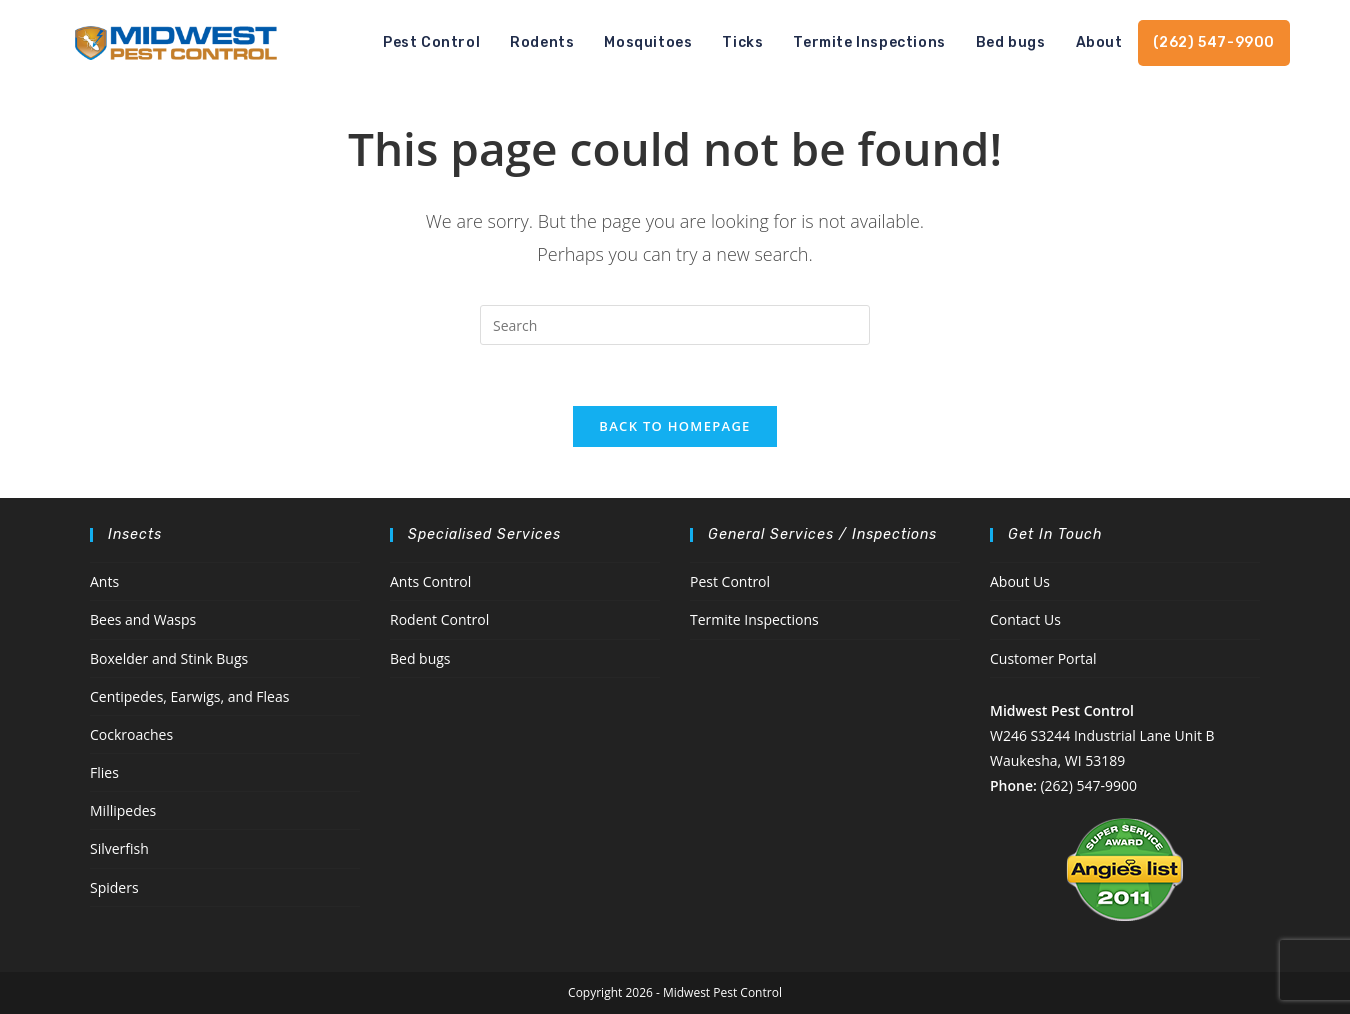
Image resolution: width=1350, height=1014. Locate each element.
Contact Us (1025, 619)
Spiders (114, 887)
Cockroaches (131, 734)
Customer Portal (1043, 658)
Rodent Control (439, 619)
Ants (104, 581)
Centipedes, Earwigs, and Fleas (189, 696)
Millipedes (123, 810)
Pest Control (730, 581)
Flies (104, 772)
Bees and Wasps (143, 619)
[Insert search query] (675, 325)
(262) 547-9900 (1088, 785)
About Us (1020, 581)
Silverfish (119, 848)
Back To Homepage (674, 426)
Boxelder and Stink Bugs (169, 658)
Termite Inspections (754, 619)
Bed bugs (420, 658)
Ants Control (430, 581)
